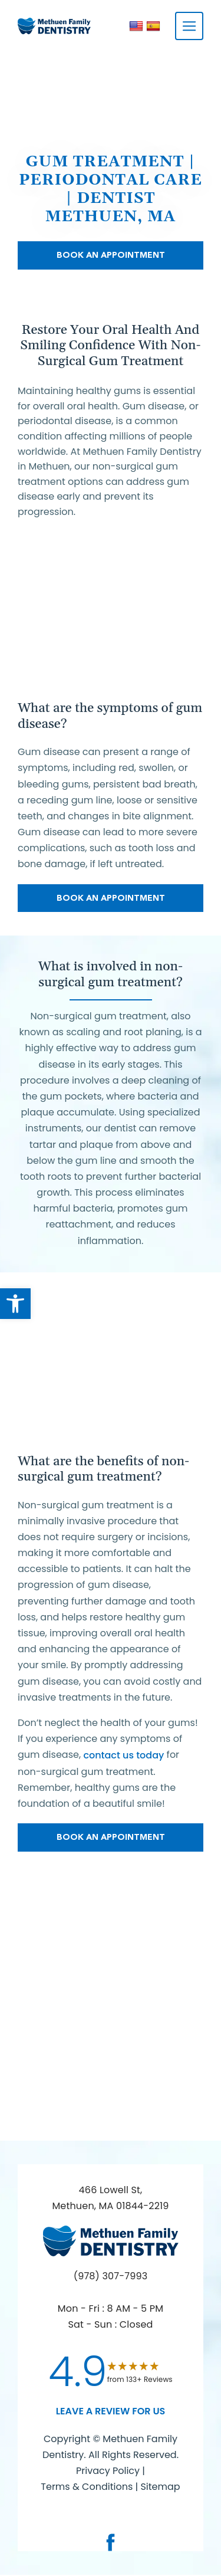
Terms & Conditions (88, 2486)
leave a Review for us (111, 2411)
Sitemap (160, 2486)
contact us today (123, 1755)
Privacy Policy (108, 2470)
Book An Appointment (111, 255)
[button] (15, 1303)
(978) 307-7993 (111, 2276)
